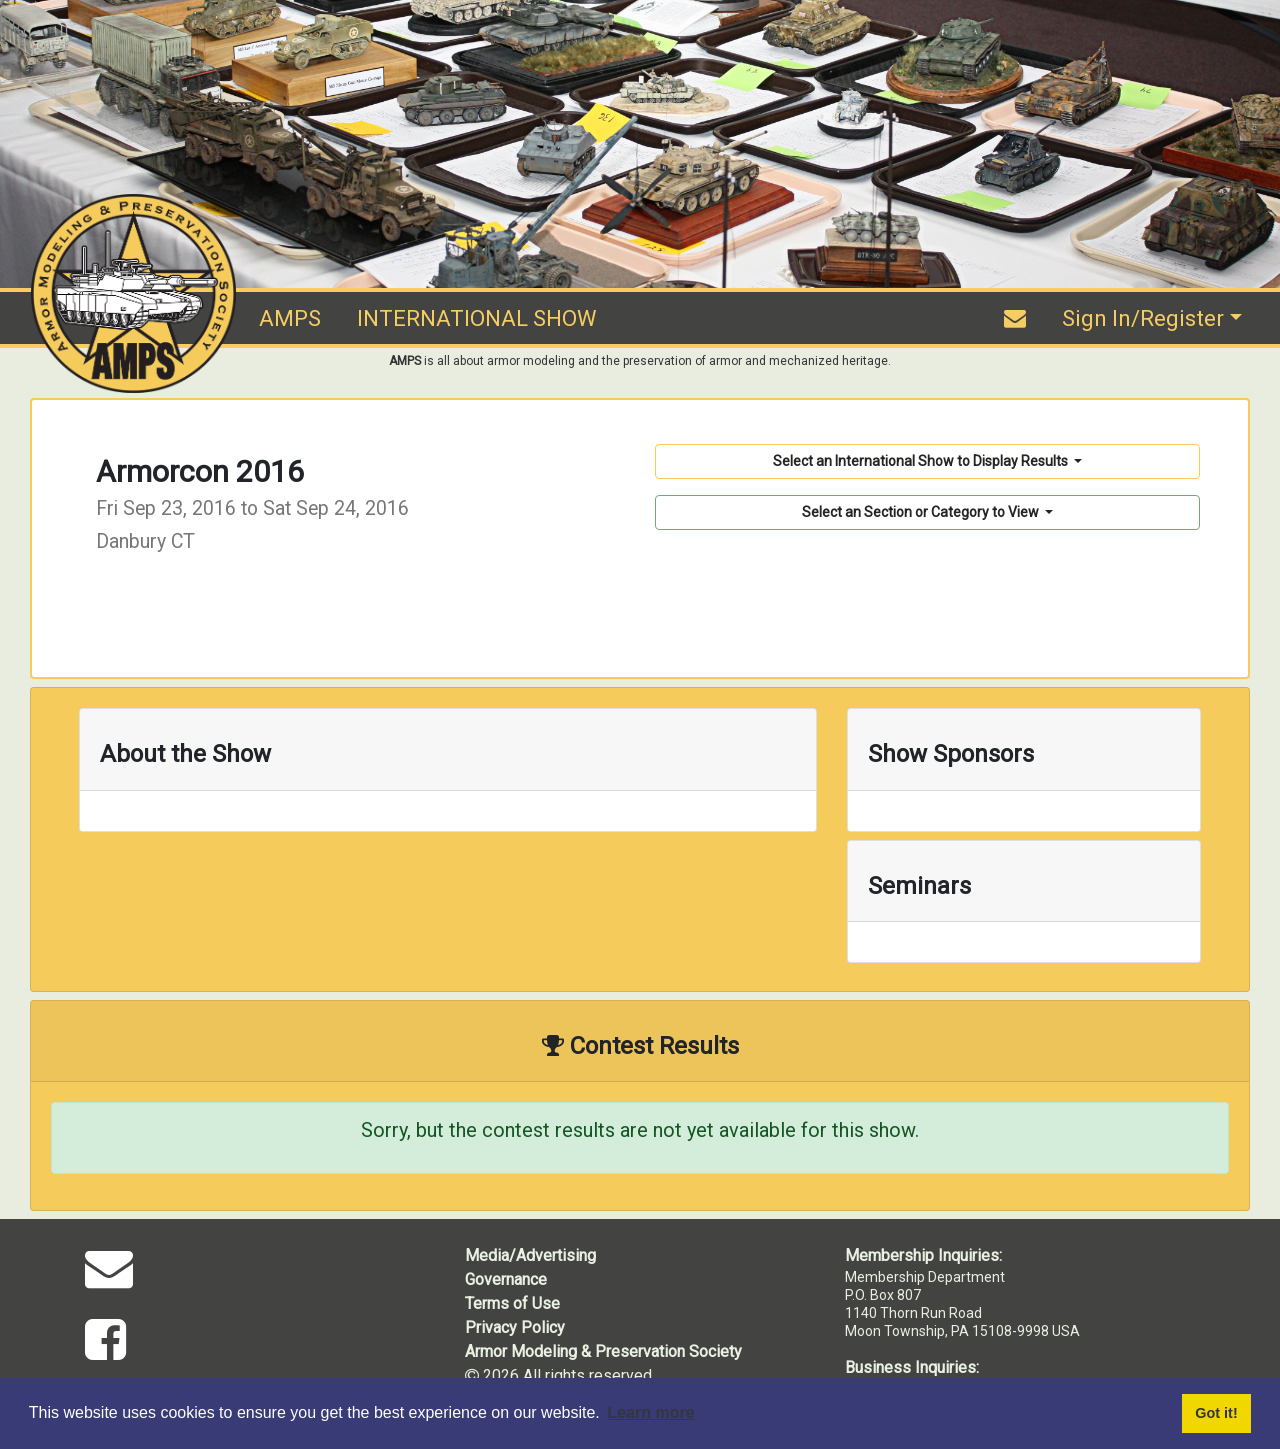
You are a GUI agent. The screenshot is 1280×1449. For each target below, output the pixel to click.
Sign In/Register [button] (1143, 318)
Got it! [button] (1216, 1413)
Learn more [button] (650, 1412)
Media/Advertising (530, 1255)
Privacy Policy (515, 1327)
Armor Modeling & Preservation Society (603, 1351)
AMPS (290, 318)
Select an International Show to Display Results (922, 461)
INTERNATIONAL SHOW (477, 318)
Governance (506, 1279)
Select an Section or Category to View (922, 512)
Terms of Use (512, 1303)
